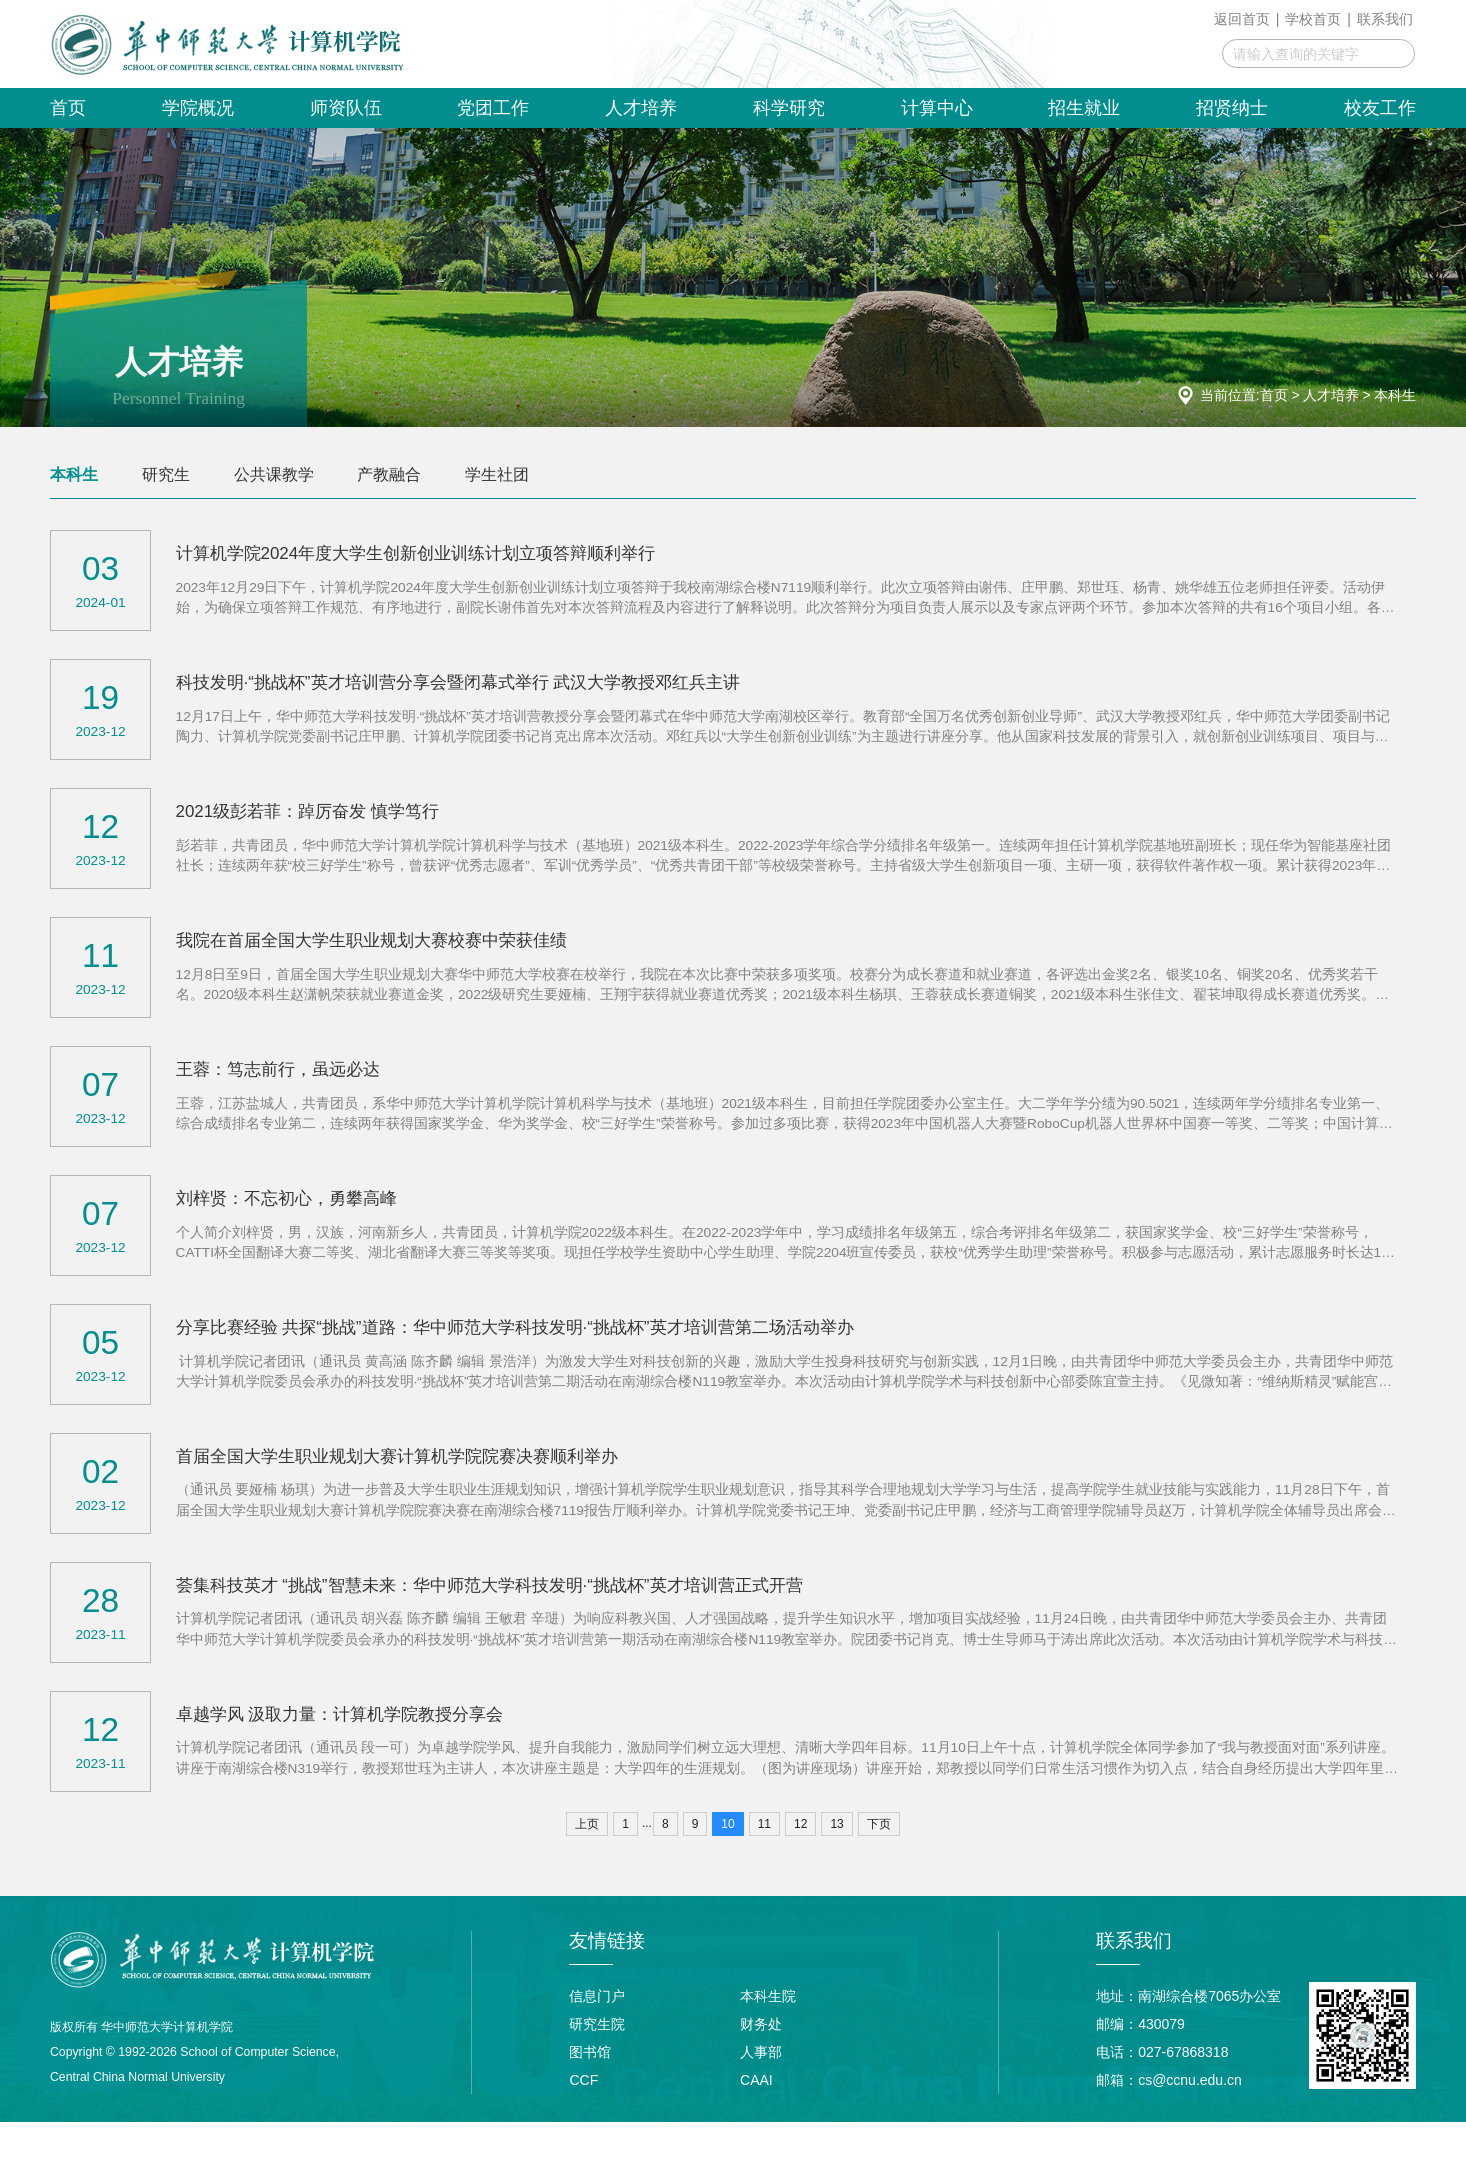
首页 (1274, 395)
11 (764, 1882)
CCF (583, 2138)
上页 (587, 1882)
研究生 (166, 474)
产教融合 (389, 474)
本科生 (1395, 395)
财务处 (761, 2082)
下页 (879, 1882)
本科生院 (768, 2054)
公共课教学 (274, 474)
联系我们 (1385, 19)
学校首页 (1313, 19)
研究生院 (597, 2082)
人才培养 (1331, 395)
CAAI (756, 2138)
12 (800, 1882)
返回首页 (1242, 19)
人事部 (761, 2110)
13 (836, 1882)
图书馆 (590, 2110)
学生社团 (497, 474)
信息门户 (597, 2054)
